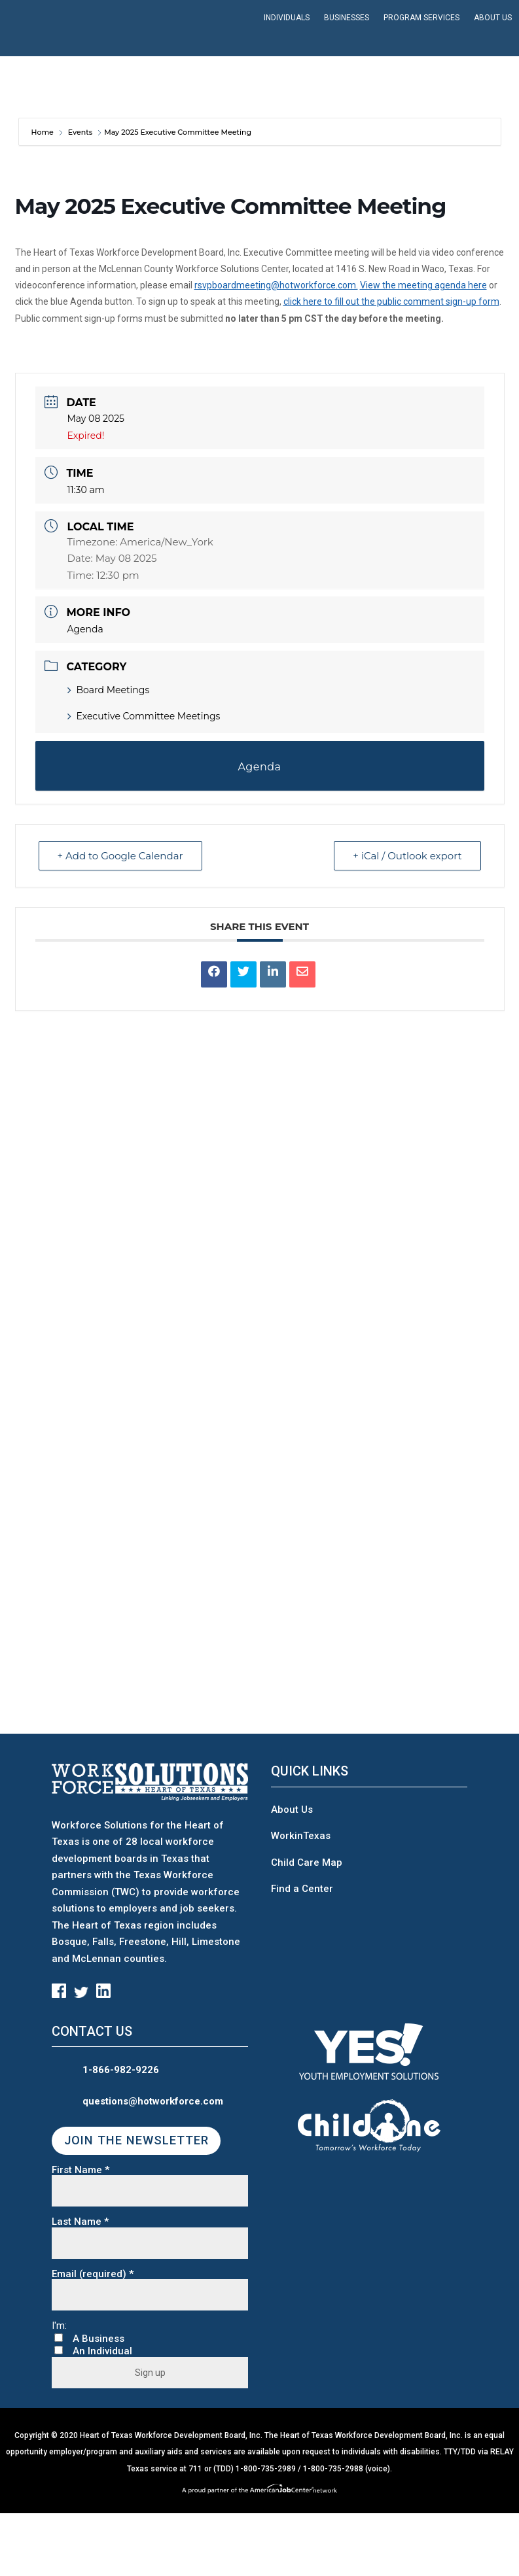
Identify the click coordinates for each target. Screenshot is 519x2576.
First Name (80, 2170)
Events (80, 132)
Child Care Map (306, 1862)
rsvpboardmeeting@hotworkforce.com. (276, 285)
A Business (98, 2338)
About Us (292, 1809)
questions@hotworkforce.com (152, 2101)
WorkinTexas (301, 1836)
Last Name (80, 2221)
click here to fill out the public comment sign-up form (391, 301)
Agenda (85, 629)
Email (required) (93, 2274)
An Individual (102, 2351)
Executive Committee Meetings (144, 716)
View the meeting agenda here (423, 285)
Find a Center (302, 1889)
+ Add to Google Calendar (120, 856)
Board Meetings (108, 690)
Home (43, 132)
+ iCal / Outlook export (407, 856)
